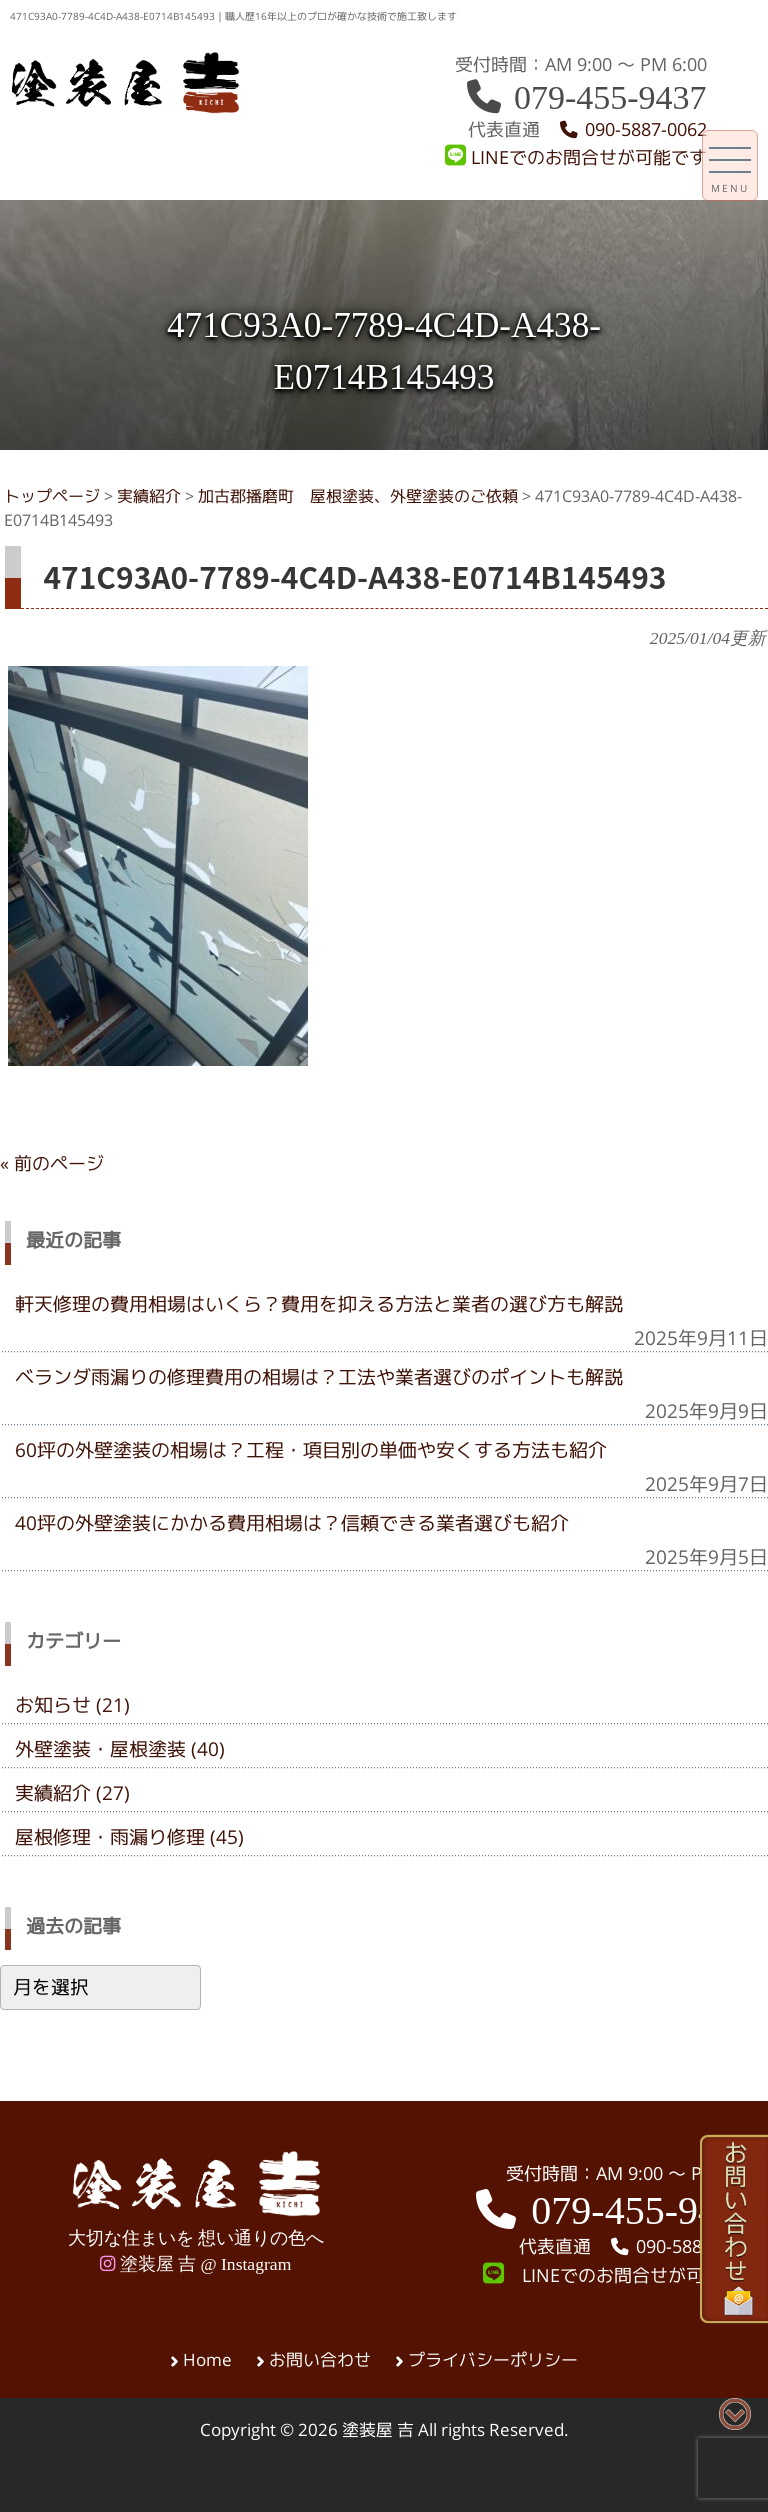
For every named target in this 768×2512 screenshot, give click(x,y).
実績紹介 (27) (72, 1793)
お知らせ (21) (72, 1705)
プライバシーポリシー (493, 2360)
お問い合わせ (320, 2360)
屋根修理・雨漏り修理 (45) (129, 1837)
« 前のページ (52, 1163)
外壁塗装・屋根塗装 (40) (120, 1749)
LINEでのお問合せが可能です (576, 157)
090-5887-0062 (632, 129)
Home (207, 2360)
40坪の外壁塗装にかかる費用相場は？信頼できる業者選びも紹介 (292, 1523)
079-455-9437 (585, 97)
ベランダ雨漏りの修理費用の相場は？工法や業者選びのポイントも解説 (319, 1377)
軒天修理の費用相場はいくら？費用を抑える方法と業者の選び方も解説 (319, 1304)
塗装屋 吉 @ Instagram (195, 2264)
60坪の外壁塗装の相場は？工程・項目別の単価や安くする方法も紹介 (311, 1450)
